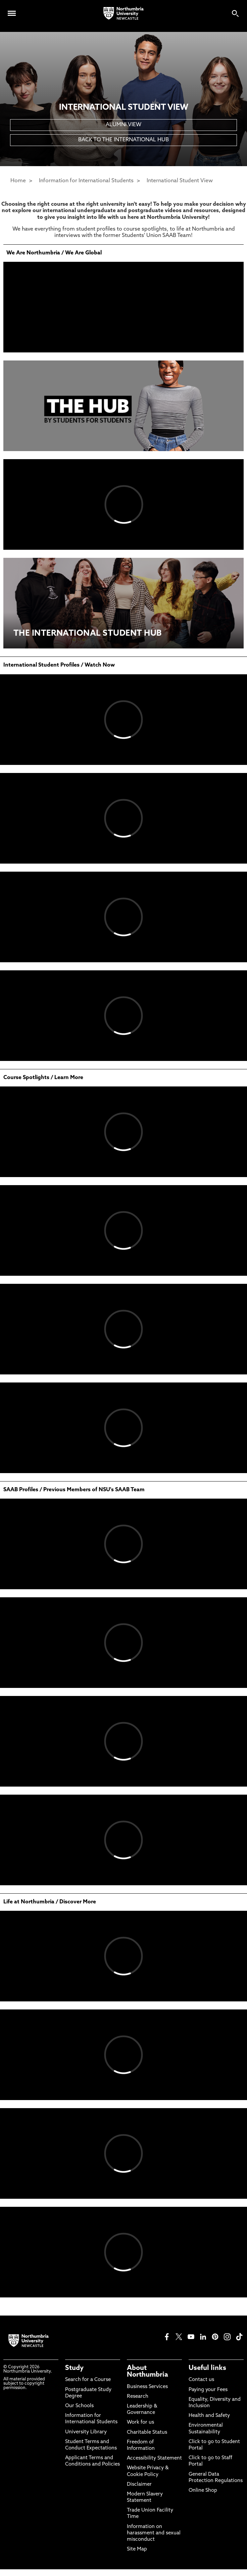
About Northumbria (147, 2371)
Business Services (147, 2386)
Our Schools (79, 2406)
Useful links (207, 2368)
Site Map (137, 2549)
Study (74, 2368)
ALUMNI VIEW (123, 125)
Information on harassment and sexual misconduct (154, 2533)
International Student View (180, 181)
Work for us (140, 2422)
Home (18, 181)
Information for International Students (86, 181)
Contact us (201, 2379)
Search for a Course (88, 2379)
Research (137, 2396)
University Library (86, 2432)
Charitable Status (147, 2432)
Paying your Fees (208, 2389)
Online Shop (203, 2490)
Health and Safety (209, 2415)
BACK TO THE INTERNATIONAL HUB (123, 140)
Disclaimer (139, 2484)
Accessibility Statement (154, 2458)
